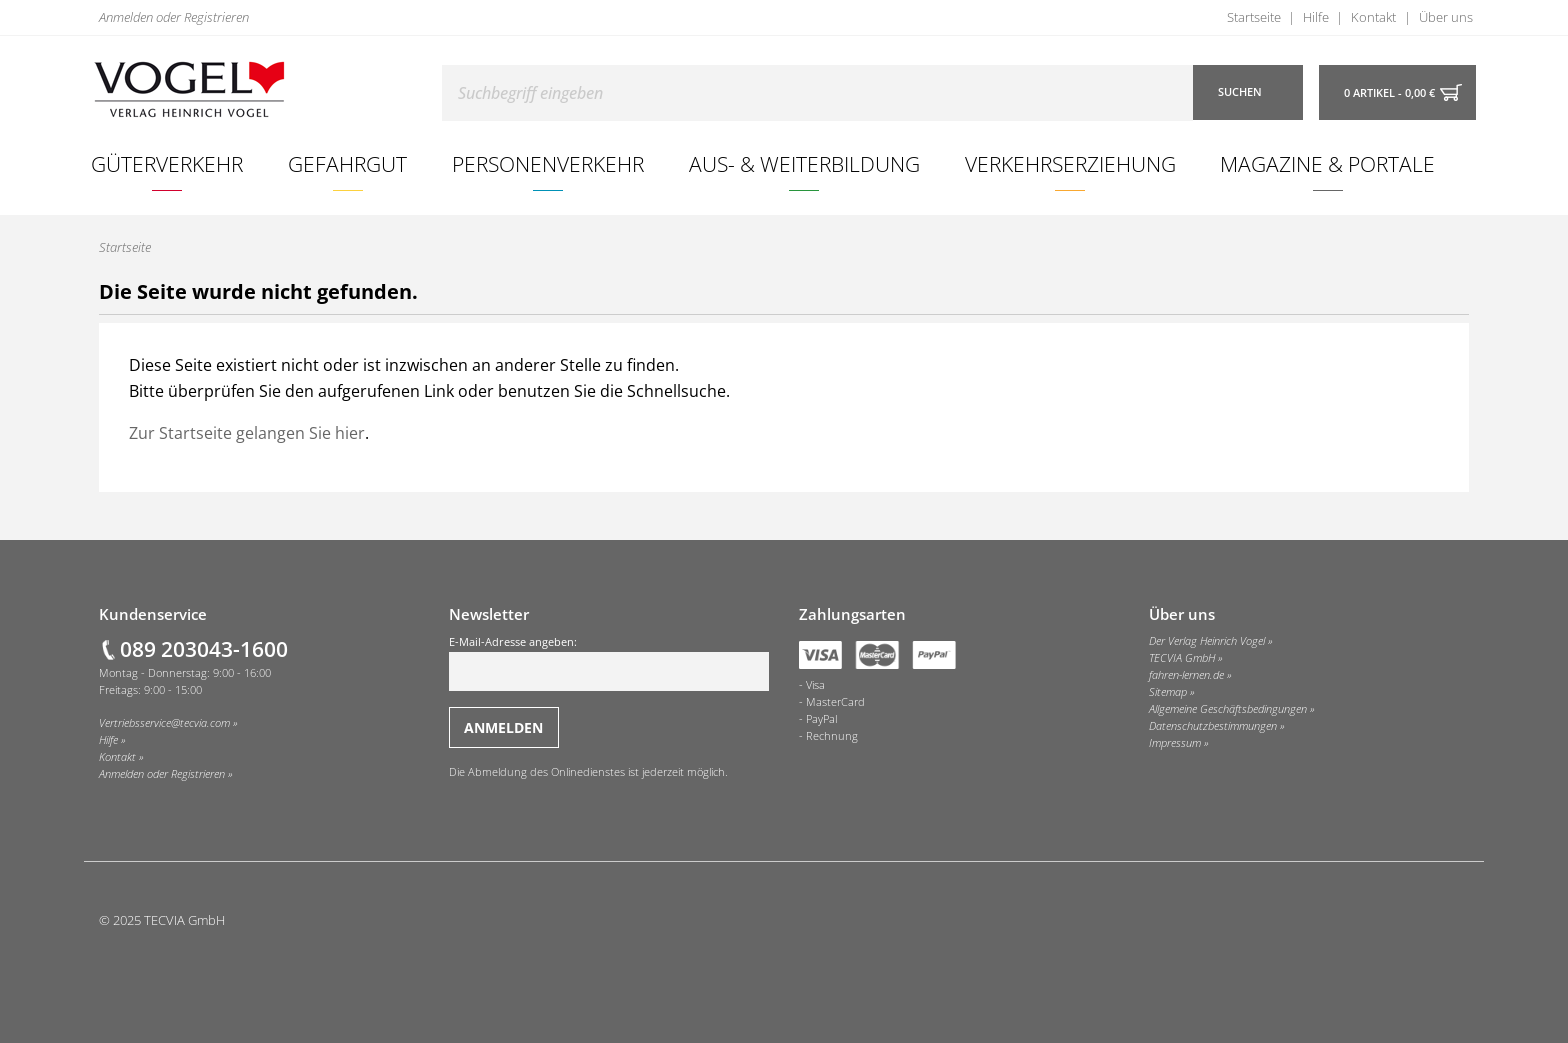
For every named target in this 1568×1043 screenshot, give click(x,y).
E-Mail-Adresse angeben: (609, 663)
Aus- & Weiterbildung (804, 163)
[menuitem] (167, 164)
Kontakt (1373, 17)
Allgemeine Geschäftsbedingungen (1228, 709)
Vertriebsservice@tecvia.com (164, 723)
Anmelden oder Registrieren (174, 17)
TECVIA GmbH (1182, 658)
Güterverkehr (167, 163)
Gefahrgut (347, 163)
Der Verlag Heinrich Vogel (1207, 641)
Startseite (1254, 17)
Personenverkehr (548, 163)
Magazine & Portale (1327, 163)
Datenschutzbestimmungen (1213, 726)
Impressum (1175, 743)
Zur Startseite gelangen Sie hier (247, 433)
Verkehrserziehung (1070, 163)
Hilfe (1316, 17)
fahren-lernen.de (1186, 675)
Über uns (1446, 17)
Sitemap (1168, 692)
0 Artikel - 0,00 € (1389, 93)
